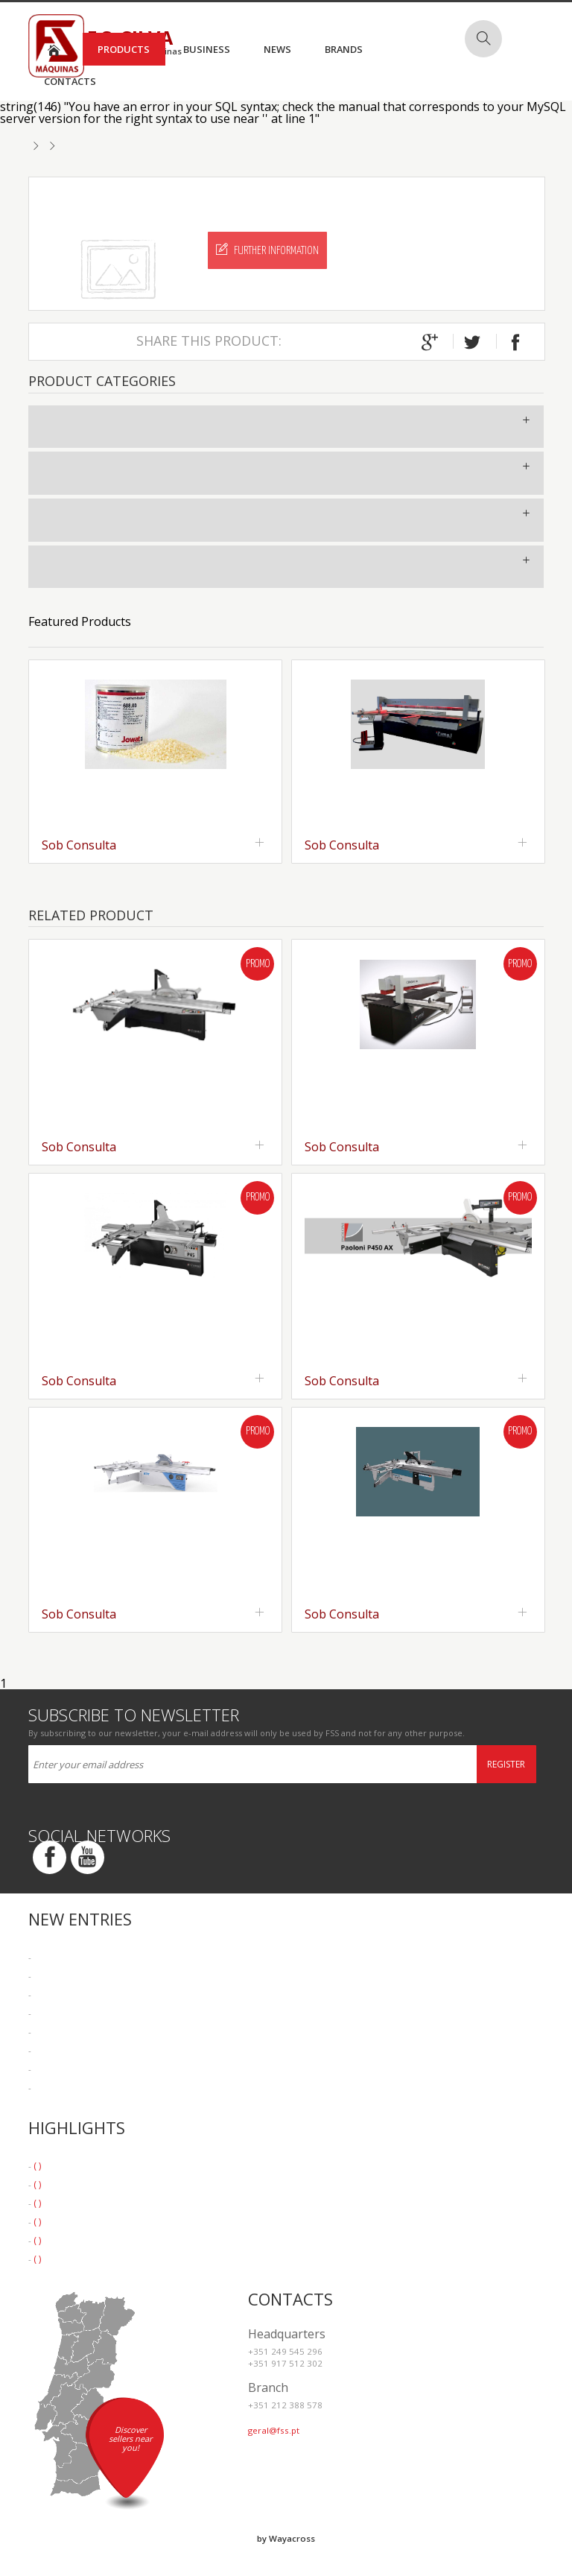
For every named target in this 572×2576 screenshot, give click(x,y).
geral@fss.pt (273, 2430)
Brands (344, 49)
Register (506, 1764)
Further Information (267, 249)
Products (124, 49)
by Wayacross (286, 2538)
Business (206, 49)
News (277, 49)
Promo (258, 964)
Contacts (70, 81)
